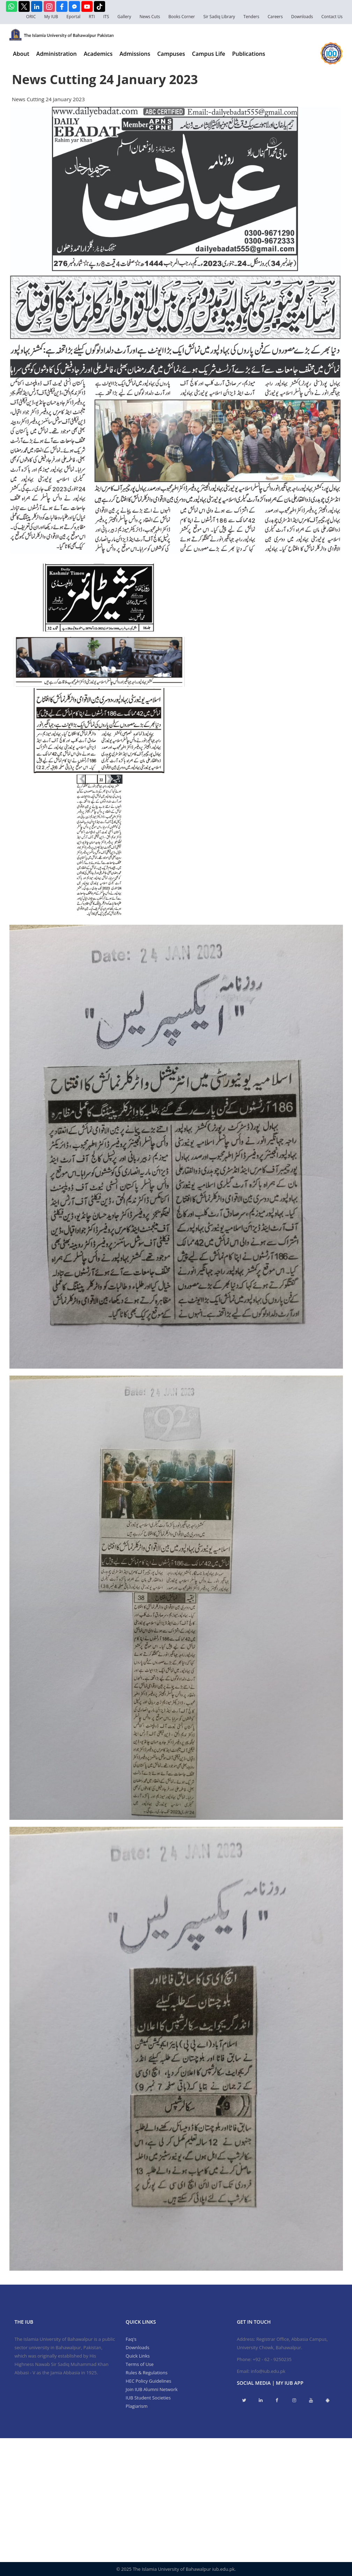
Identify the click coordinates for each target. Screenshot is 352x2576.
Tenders (251, 17)
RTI (92, 17)
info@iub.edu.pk (268, 2371)
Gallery (124, 17)
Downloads (302, 17)
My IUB (51, 17)
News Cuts (149, 17)
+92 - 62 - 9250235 (272, 2359)
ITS (106, 17)
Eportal (73, 17)
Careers (275, 17)
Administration (56, 54)
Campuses (171, 54)
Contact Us (332, 17)
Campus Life (208, 54)
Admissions (134, 54)
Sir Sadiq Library (219, 17)
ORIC (31, 17)
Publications (248, 54)
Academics (98, 54)
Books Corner (181, 17)
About (21, 54)
